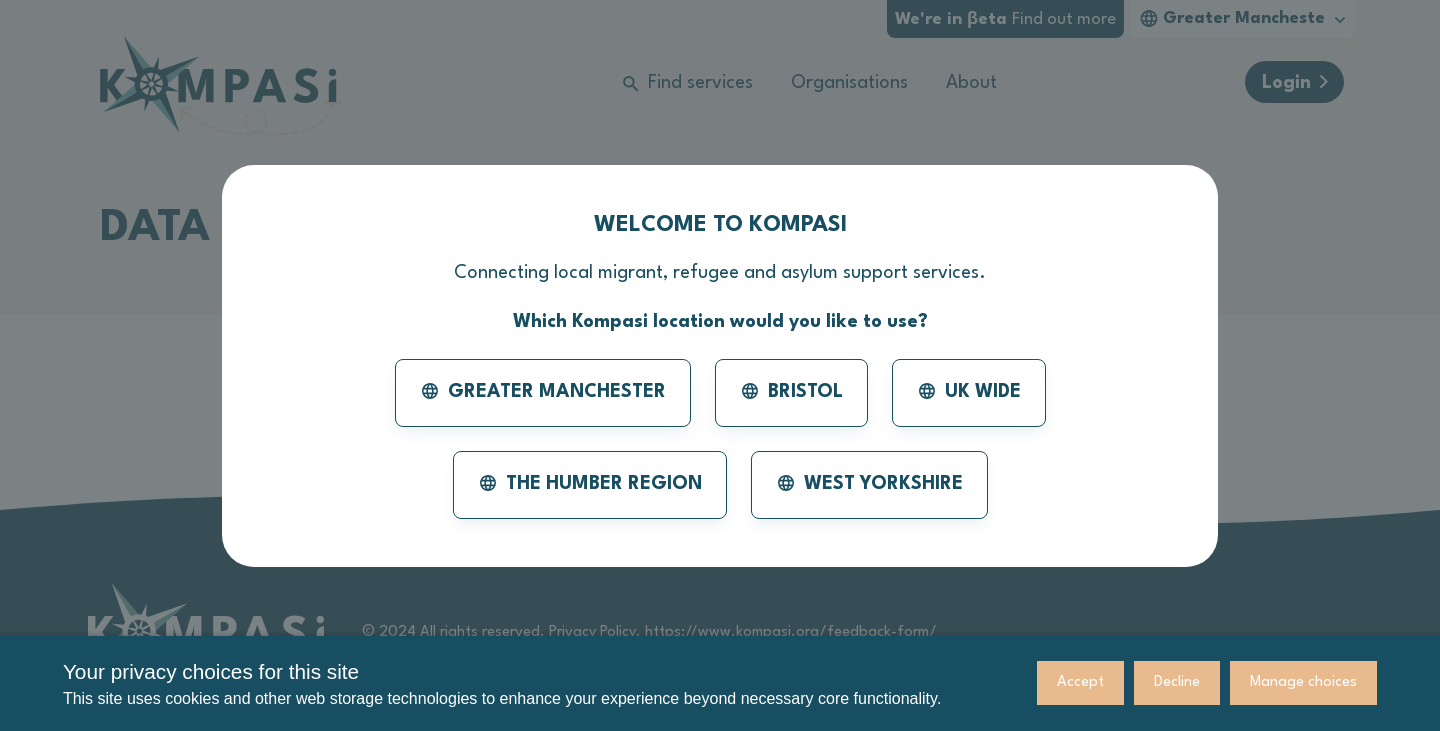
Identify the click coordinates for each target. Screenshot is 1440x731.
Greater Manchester (543, 391)
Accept (1080, 682)
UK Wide (969, 391)
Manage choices (1303, 682)
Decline (1177, 682)
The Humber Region (590, 483)
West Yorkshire (869, 483)
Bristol (791, 391)
